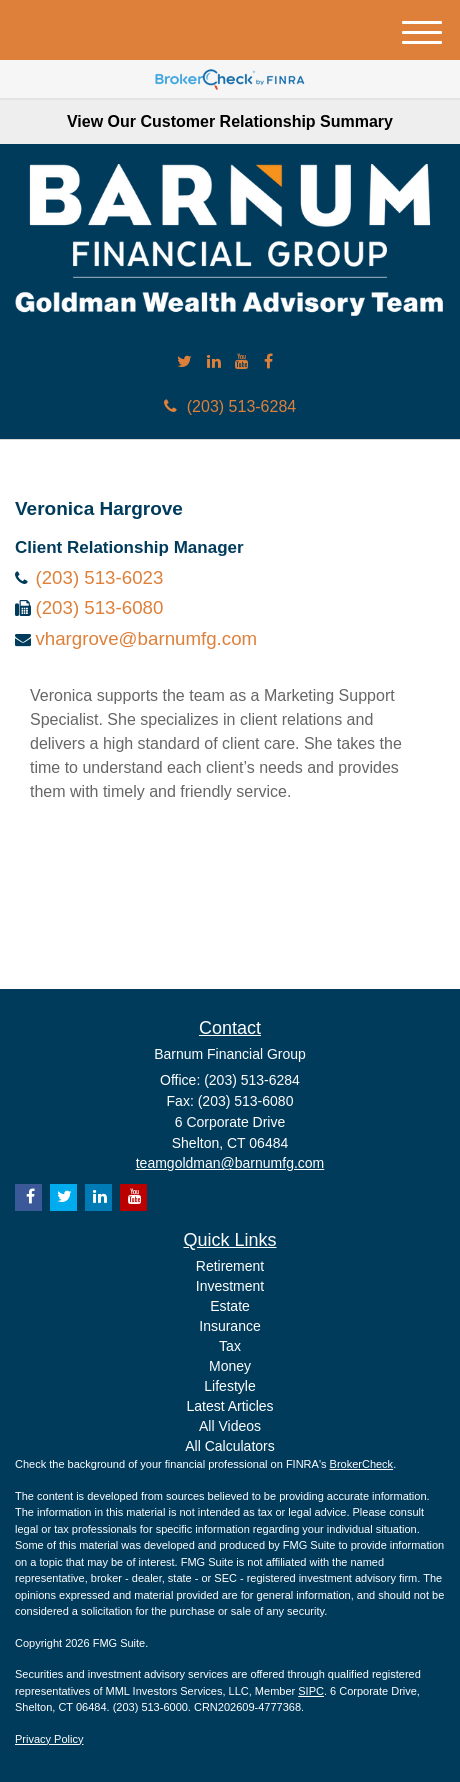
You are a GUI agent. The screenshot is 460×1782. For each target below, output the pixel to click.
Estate (230, 1306)
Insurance (229, 1326)
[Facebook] (268, 362)
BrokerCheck (362, 1464)
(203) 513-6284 (230, 406)
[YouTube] (242, 362)
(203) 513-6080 (99, 607)
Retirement (230, 1266)
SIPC (311, 1691)
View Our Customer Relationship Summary (230, 121)
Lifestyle (229, 1386)
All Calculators (229, 1446)
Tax (230, 1346)
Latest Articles (229, 1406)
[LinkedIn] (214, 362)
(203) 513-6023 (99, 577)
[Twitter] (184, 362)
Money (230, 1366)
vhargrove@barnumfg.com (146, 638)
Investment (230, 1286)
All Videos (230, 1426)
